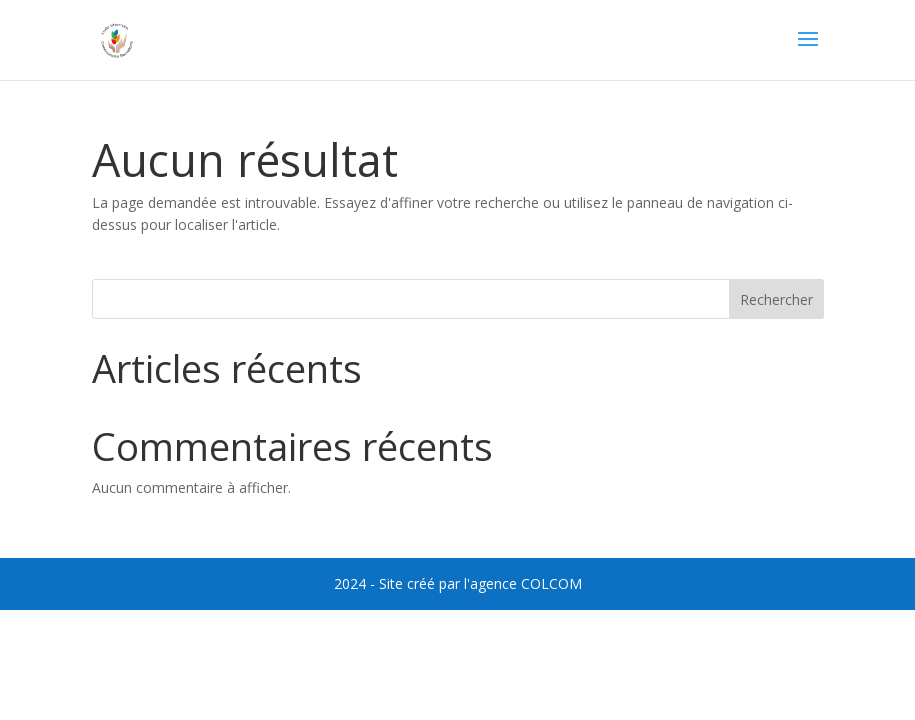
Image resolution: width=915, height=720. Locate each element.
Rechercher (776, 299)
